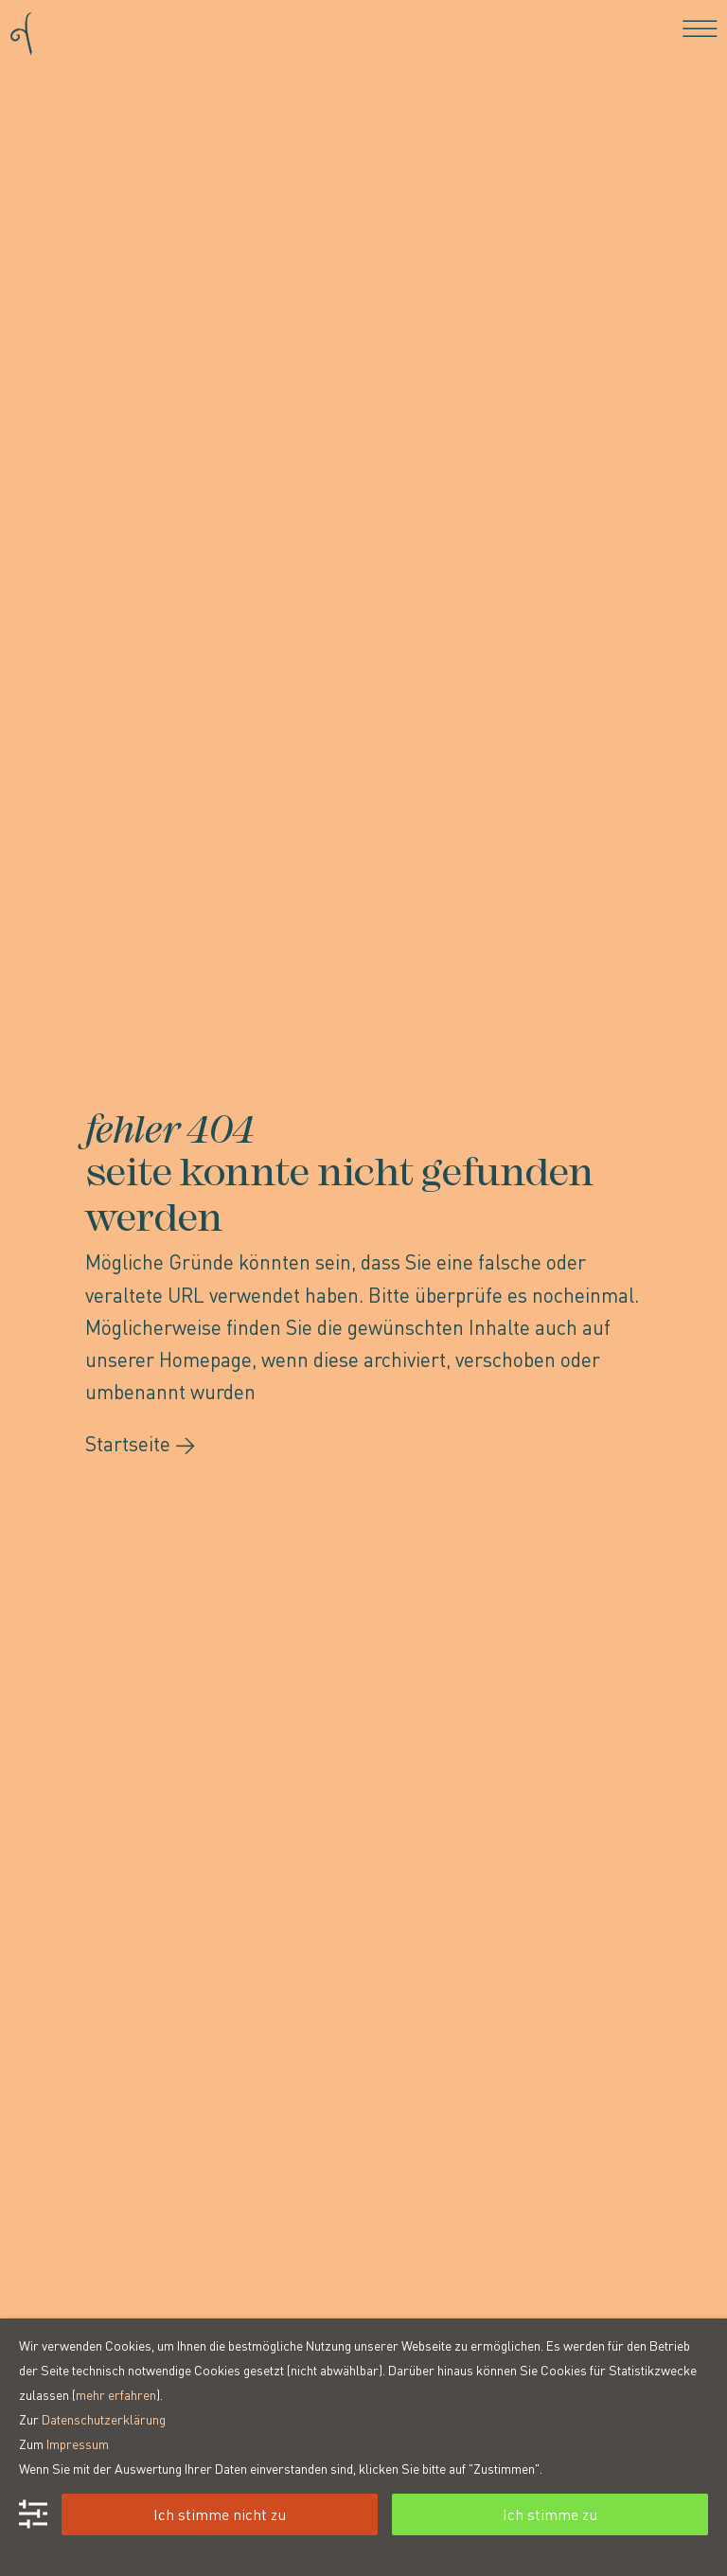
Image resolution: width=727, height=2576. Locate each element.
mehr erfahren (116, 2394)
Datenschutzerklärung (104, 2418)
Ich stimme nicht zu (219, 2514)
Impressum (77, 2443)
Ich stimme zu (550, 2514)
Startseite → (140, 1443)
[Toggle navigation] (700, 28)
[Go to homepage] (21, 28)
